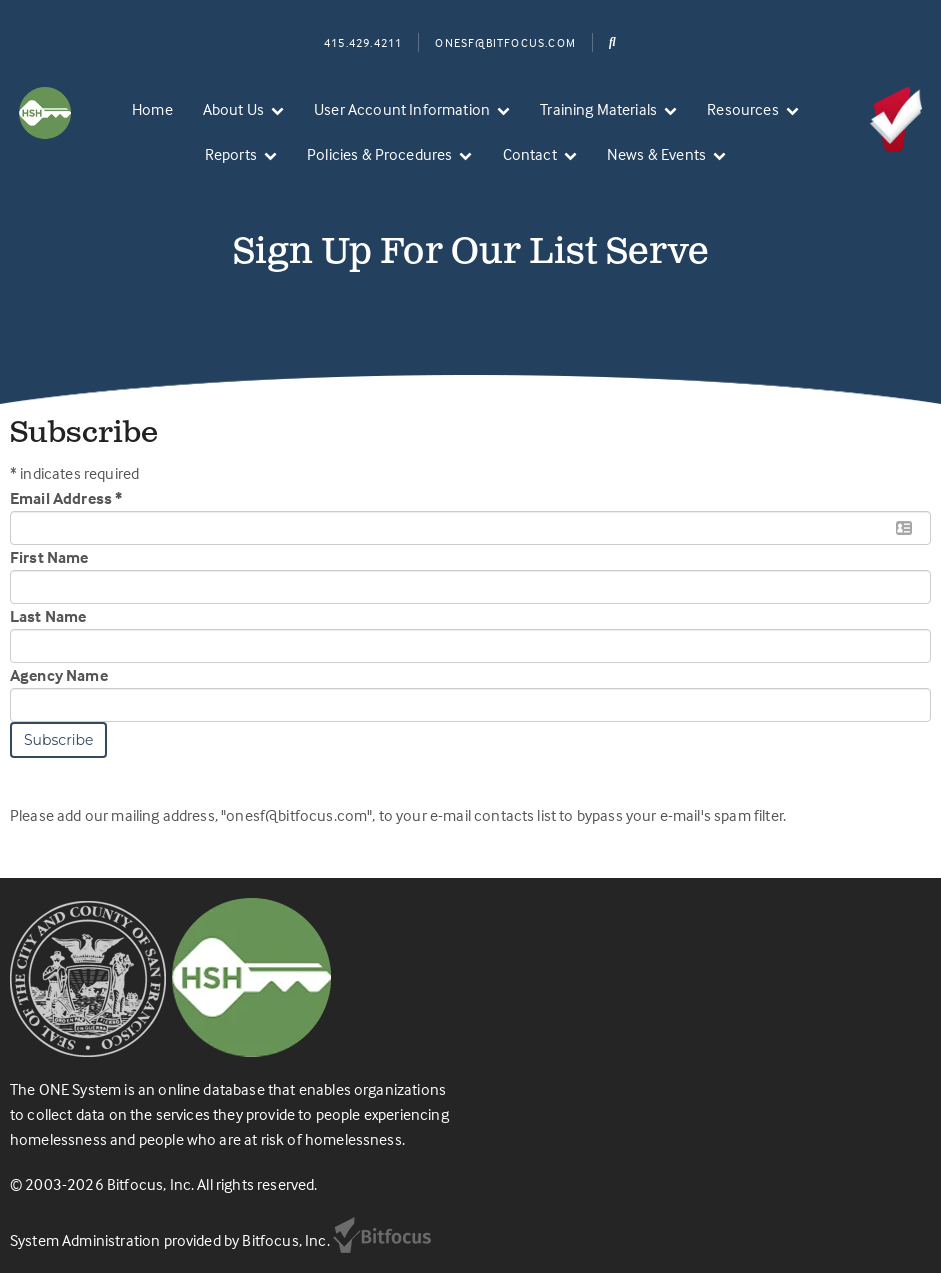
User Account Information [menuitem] (402, 109)
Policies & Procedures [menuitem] (379, 154)
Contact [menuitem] (530, 154)
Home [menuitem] (152, 109)
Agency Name (59, 675)
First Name (49, 557)
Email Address (66, 498)
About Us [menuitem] (233, 109)
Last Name (48, 616)
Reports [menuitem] (231, 154)
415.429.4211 (363, 42)
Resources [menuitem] (742, 109)
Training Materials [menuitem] (598, 109)
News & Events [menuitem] (656, 154)
